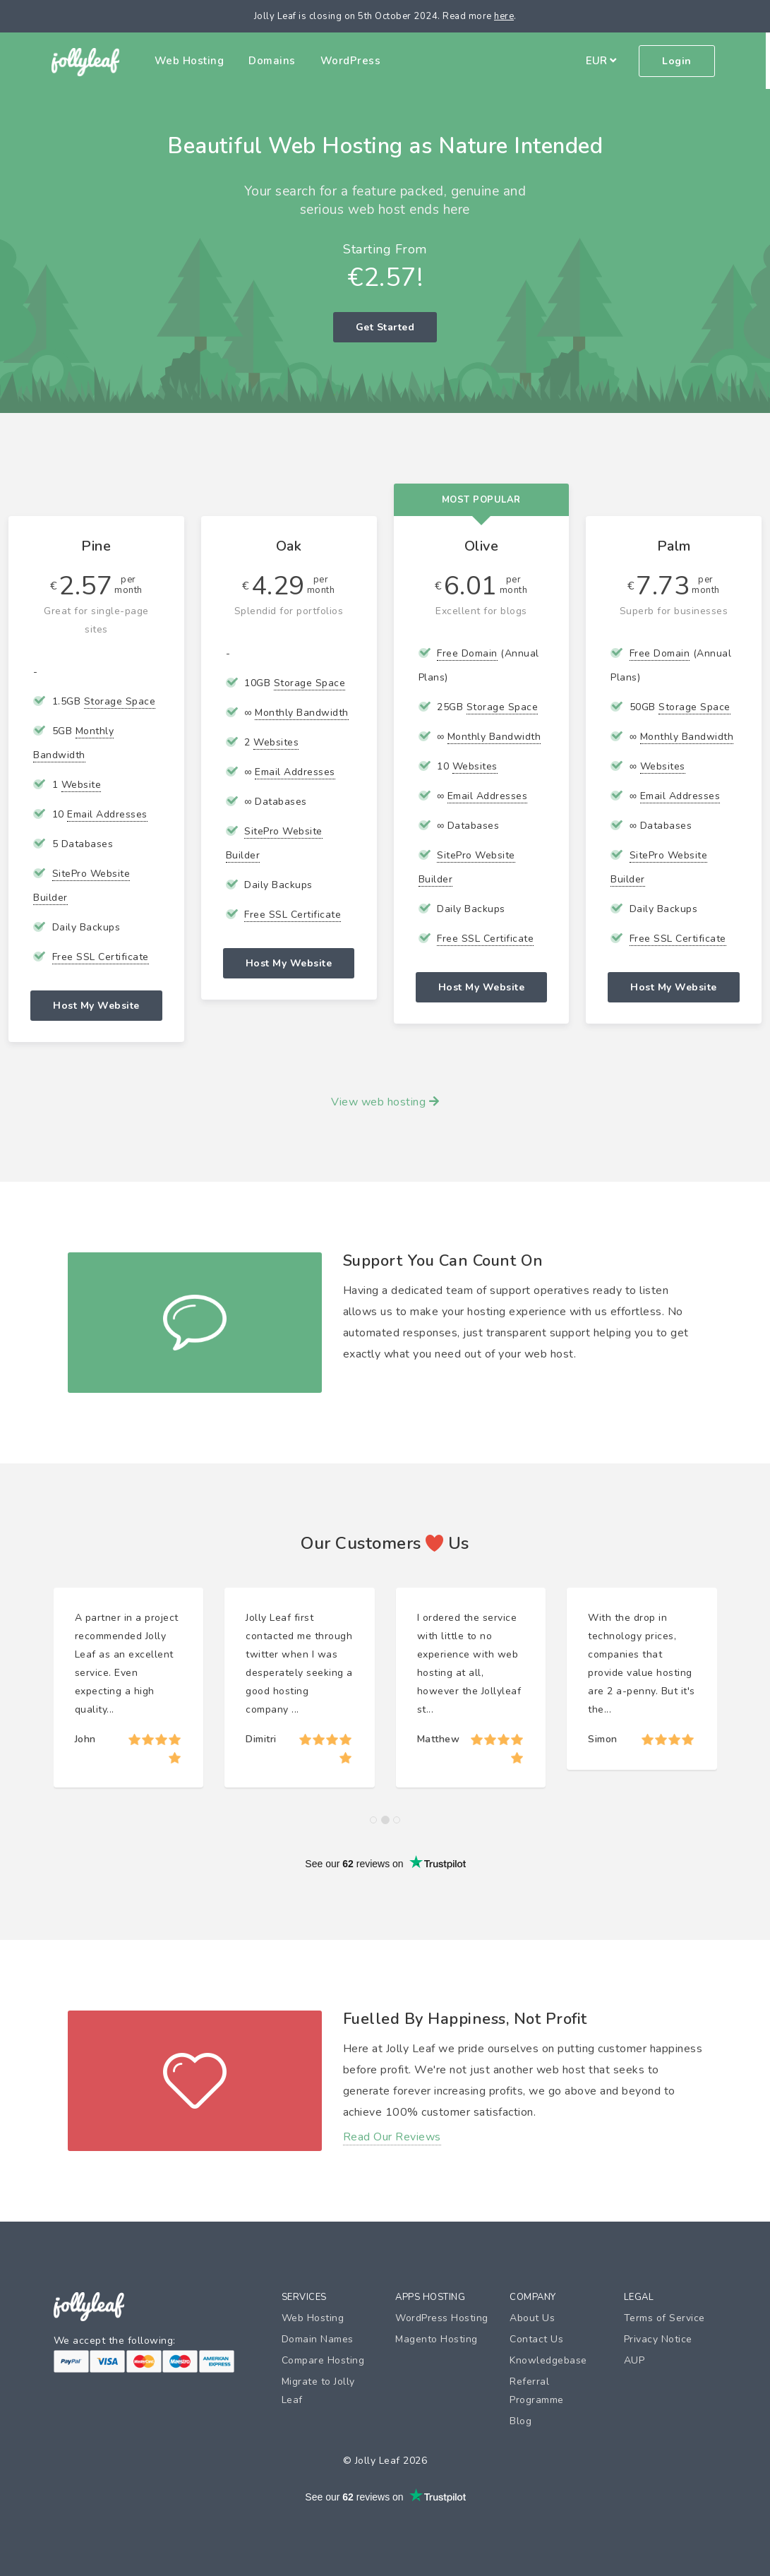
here (504, 16)
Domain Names (318, 2339)
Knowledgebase (548, 2360)
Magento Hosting (436, 2339)
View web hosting (385, 1102)
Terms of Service (664, 2318)
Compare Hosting (323, 2360)
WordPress (353, 61)
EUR (603, 61)
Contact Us (536, 2339)
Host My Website (96, 1005)
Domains (274, 61)
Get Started (385, 327)
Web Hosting (192, 61)
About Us (532, 2318)
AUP (634, 2360)
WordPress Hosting (441, 2318)
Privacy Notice (658, 2339)
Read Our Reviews (392, 2137)
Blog (520, 2421)
